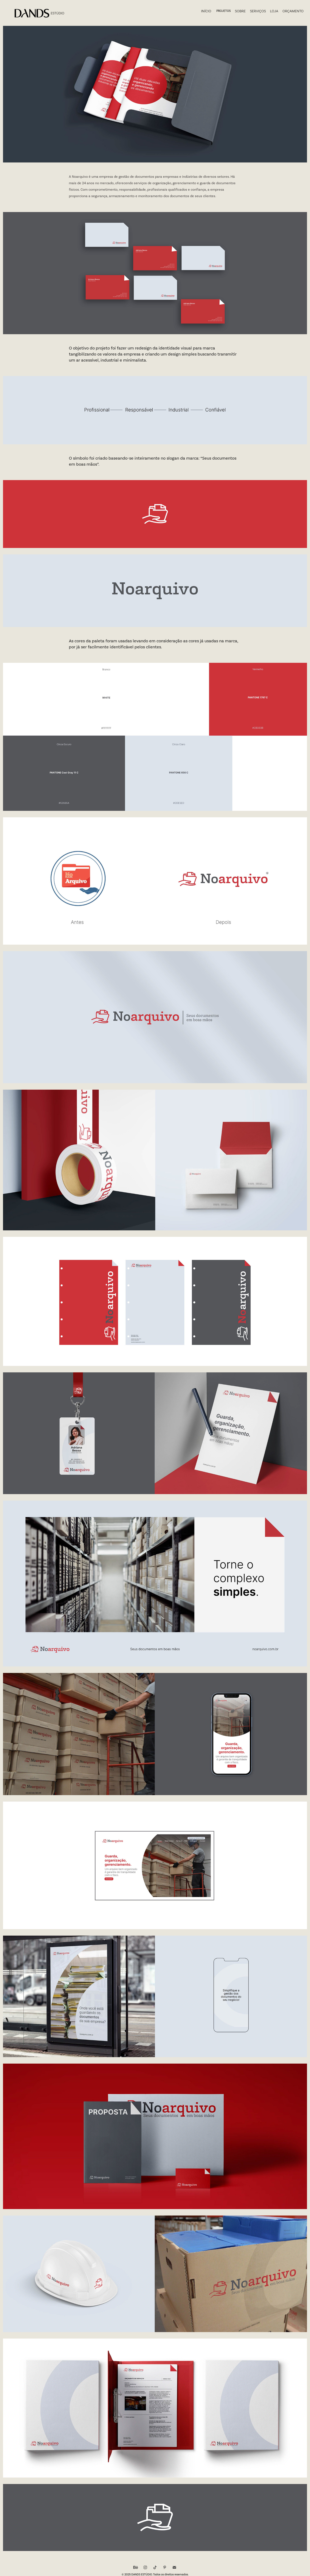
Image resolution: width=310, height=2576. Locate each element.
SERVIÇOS (258, 11)
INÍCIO (206, 11)
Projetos (223, 11)
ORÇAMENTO (293, 11)
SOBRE (240, 11)
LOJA (274, 11)
